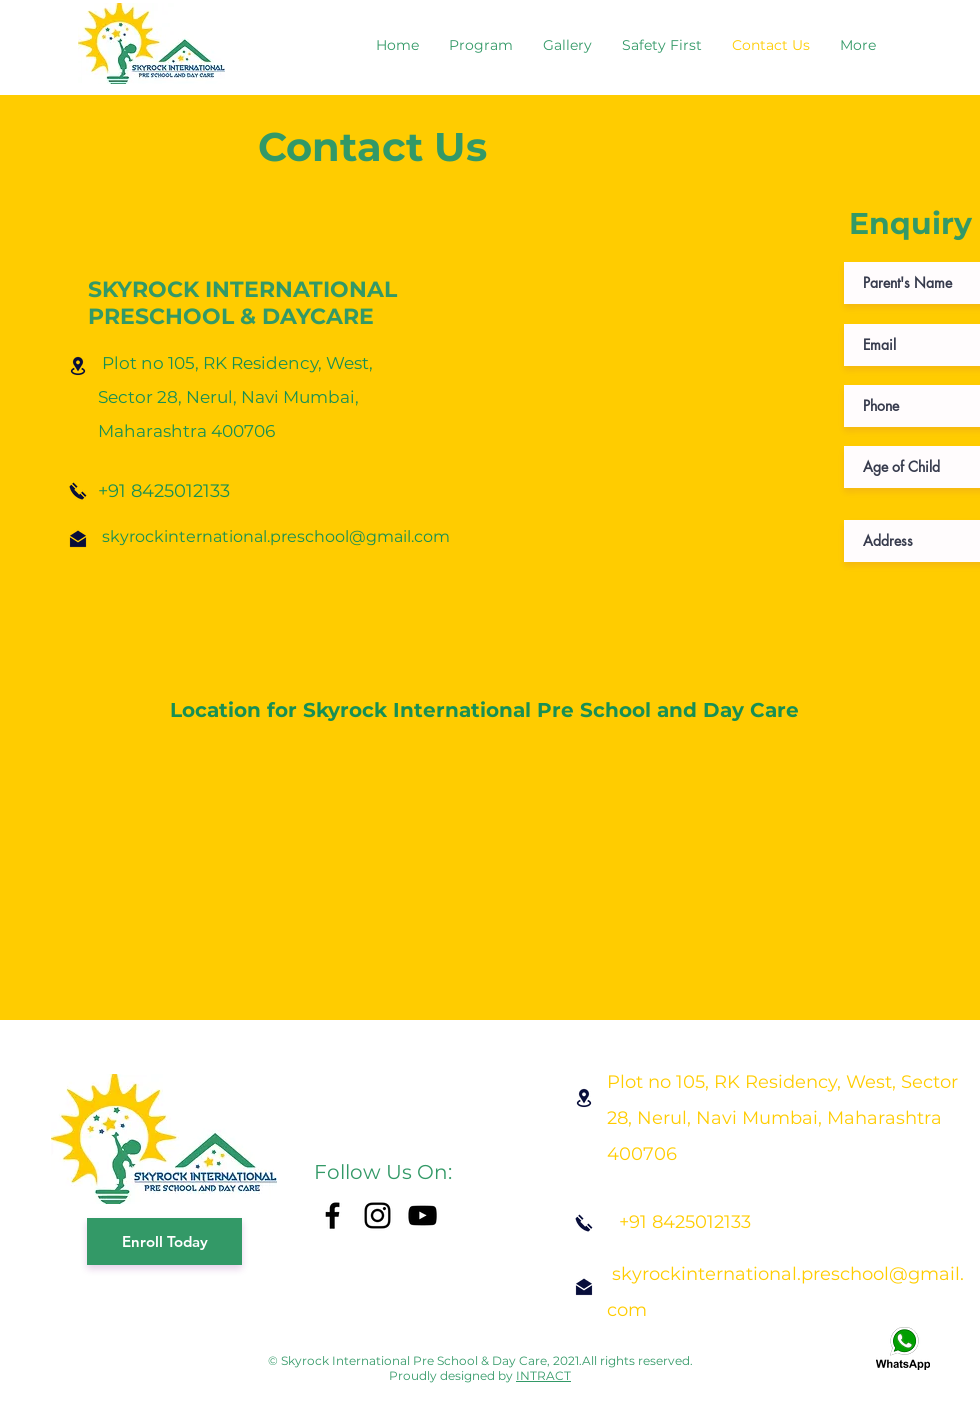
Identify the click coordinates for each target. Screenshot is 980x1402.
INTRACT (543, 1375)
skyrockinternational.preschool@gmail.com (276, 536)
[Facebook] (332, 1215)
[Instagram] (377, 1215)
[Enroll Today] (164, 1241)
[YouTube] (422, 1215)
